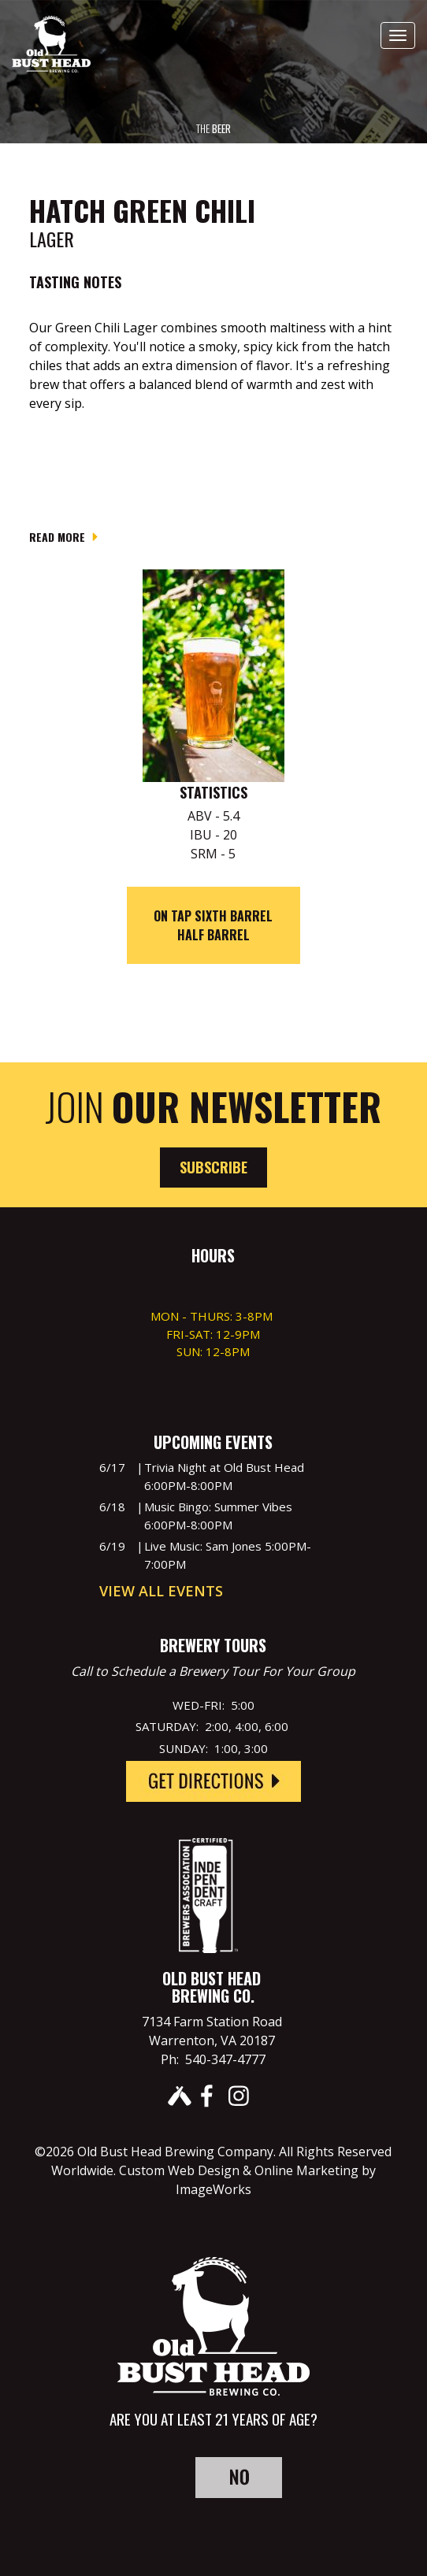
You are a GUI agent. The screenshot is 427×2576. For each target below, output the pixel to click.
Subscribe (213, 1167)
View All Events (161, 1590)
